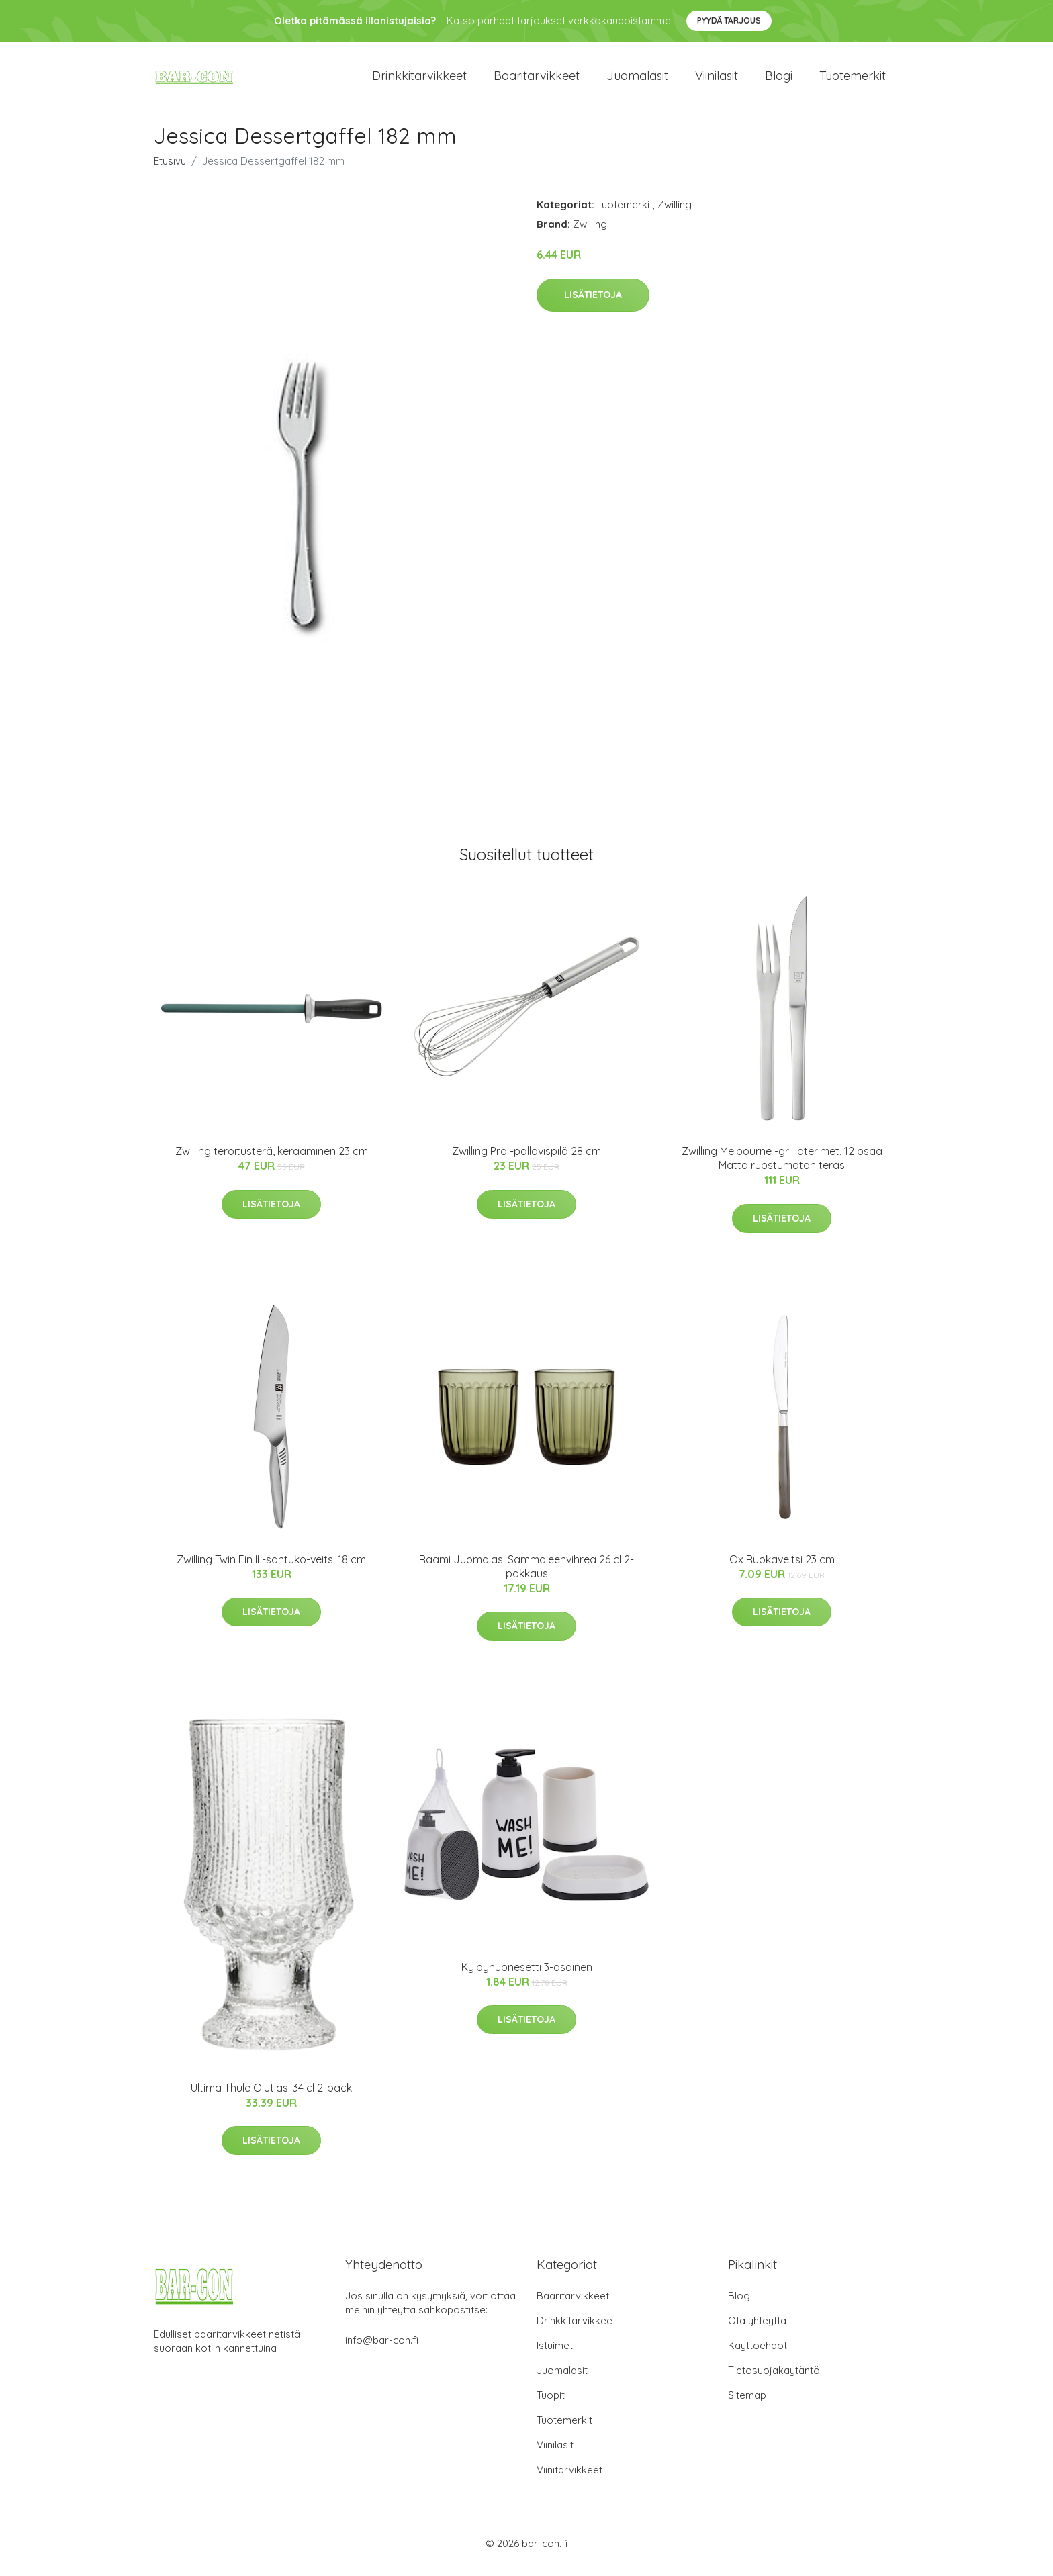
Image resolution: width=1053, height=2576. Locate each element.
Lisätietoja (593, 304)
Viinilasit (716, 80)
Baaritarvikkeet (537, 80)
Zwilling (674, 214)
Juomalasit (637, 80)
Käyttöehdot (757, 2354)
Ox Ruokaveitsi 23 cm (782, 1568)
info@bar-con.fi (381, 2349)
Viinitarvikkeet (569, 2479)
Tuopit (551, 2404)
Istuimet (555, 2354)
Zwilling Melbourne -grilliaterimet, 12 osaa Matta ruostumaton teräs (782, 1167)
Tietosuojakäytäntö (774, 2379)
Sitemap (747, 2404)
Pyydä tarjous (729, 20)
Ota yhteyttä (757, 2330)
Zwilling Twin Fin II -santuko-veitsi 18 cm (271, 1568)
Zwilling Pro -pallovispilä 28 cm (526, 1160)
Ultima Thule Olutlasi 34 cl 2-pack (271, 2097)
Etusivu (170, 170)
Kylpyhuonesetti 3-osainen (526, 1976)
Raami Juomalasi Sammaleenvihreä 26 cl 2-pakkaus (526, 1576)
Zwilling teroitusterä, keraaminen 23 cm (271, 1160)
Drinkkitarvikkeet (419, 80)
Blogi (778, 80)
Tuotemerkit (852, 80)
